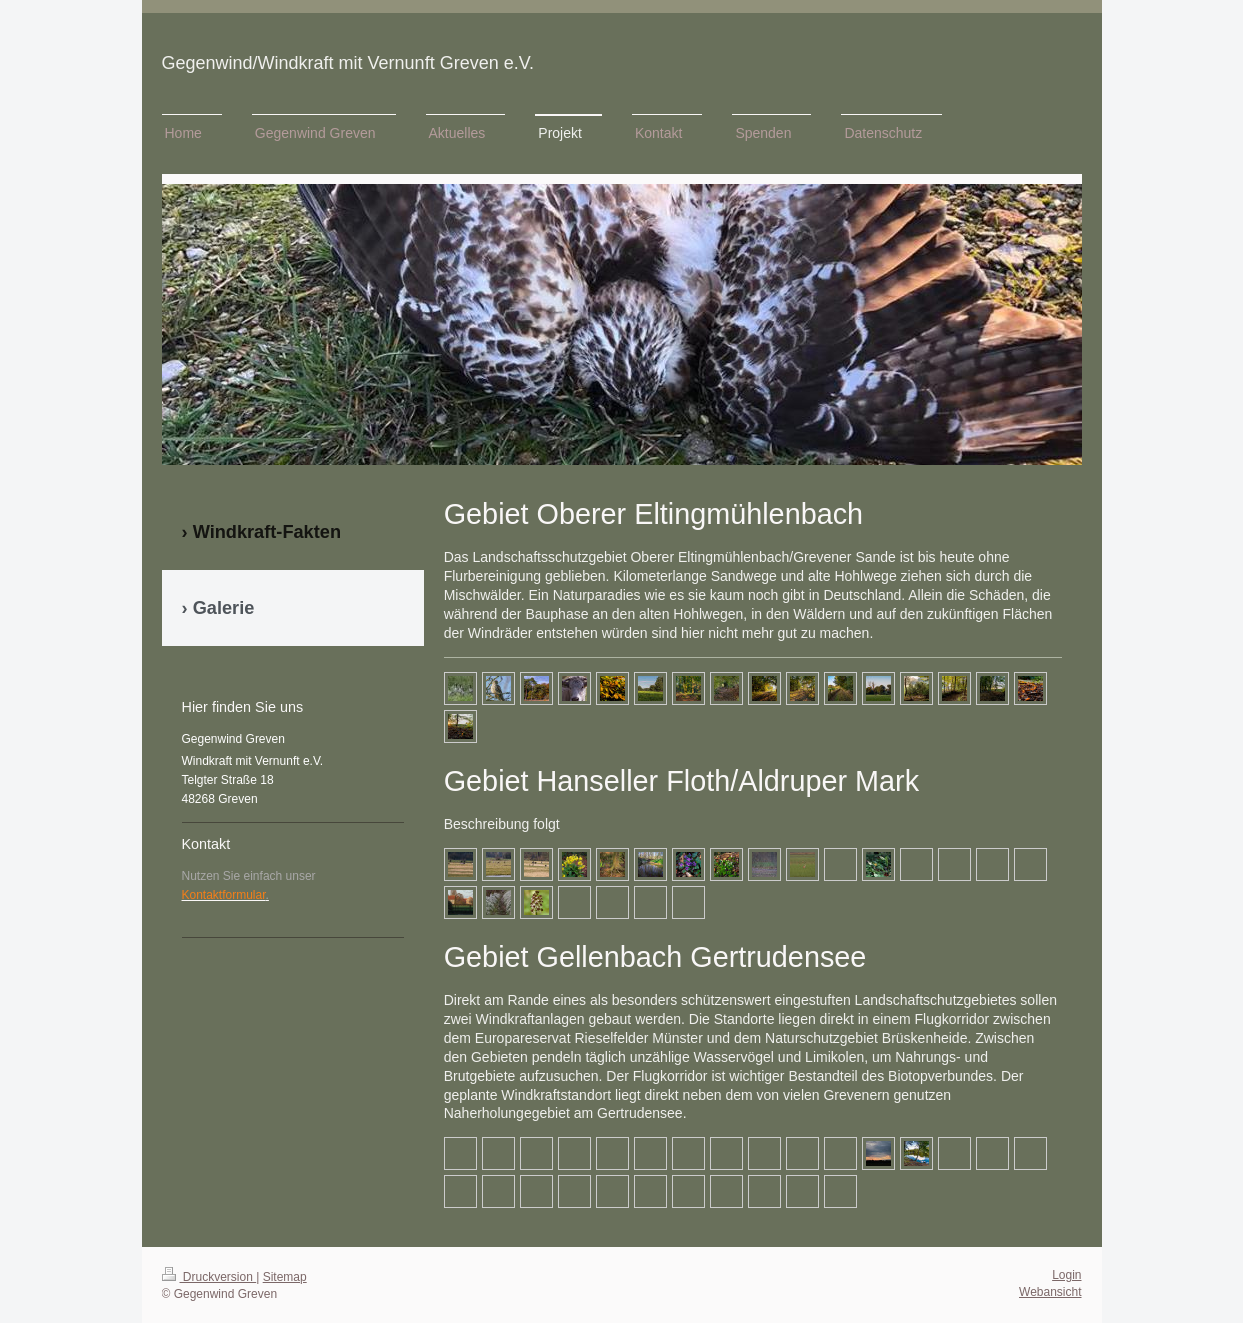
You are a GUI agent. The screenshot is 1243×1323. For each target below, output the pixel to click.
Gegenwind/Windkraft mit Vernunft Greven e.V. (348, 63)
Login (1066, 1275)
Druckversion (209, 1277)
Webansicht (1050, 1292)
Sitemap (285, 1277)
